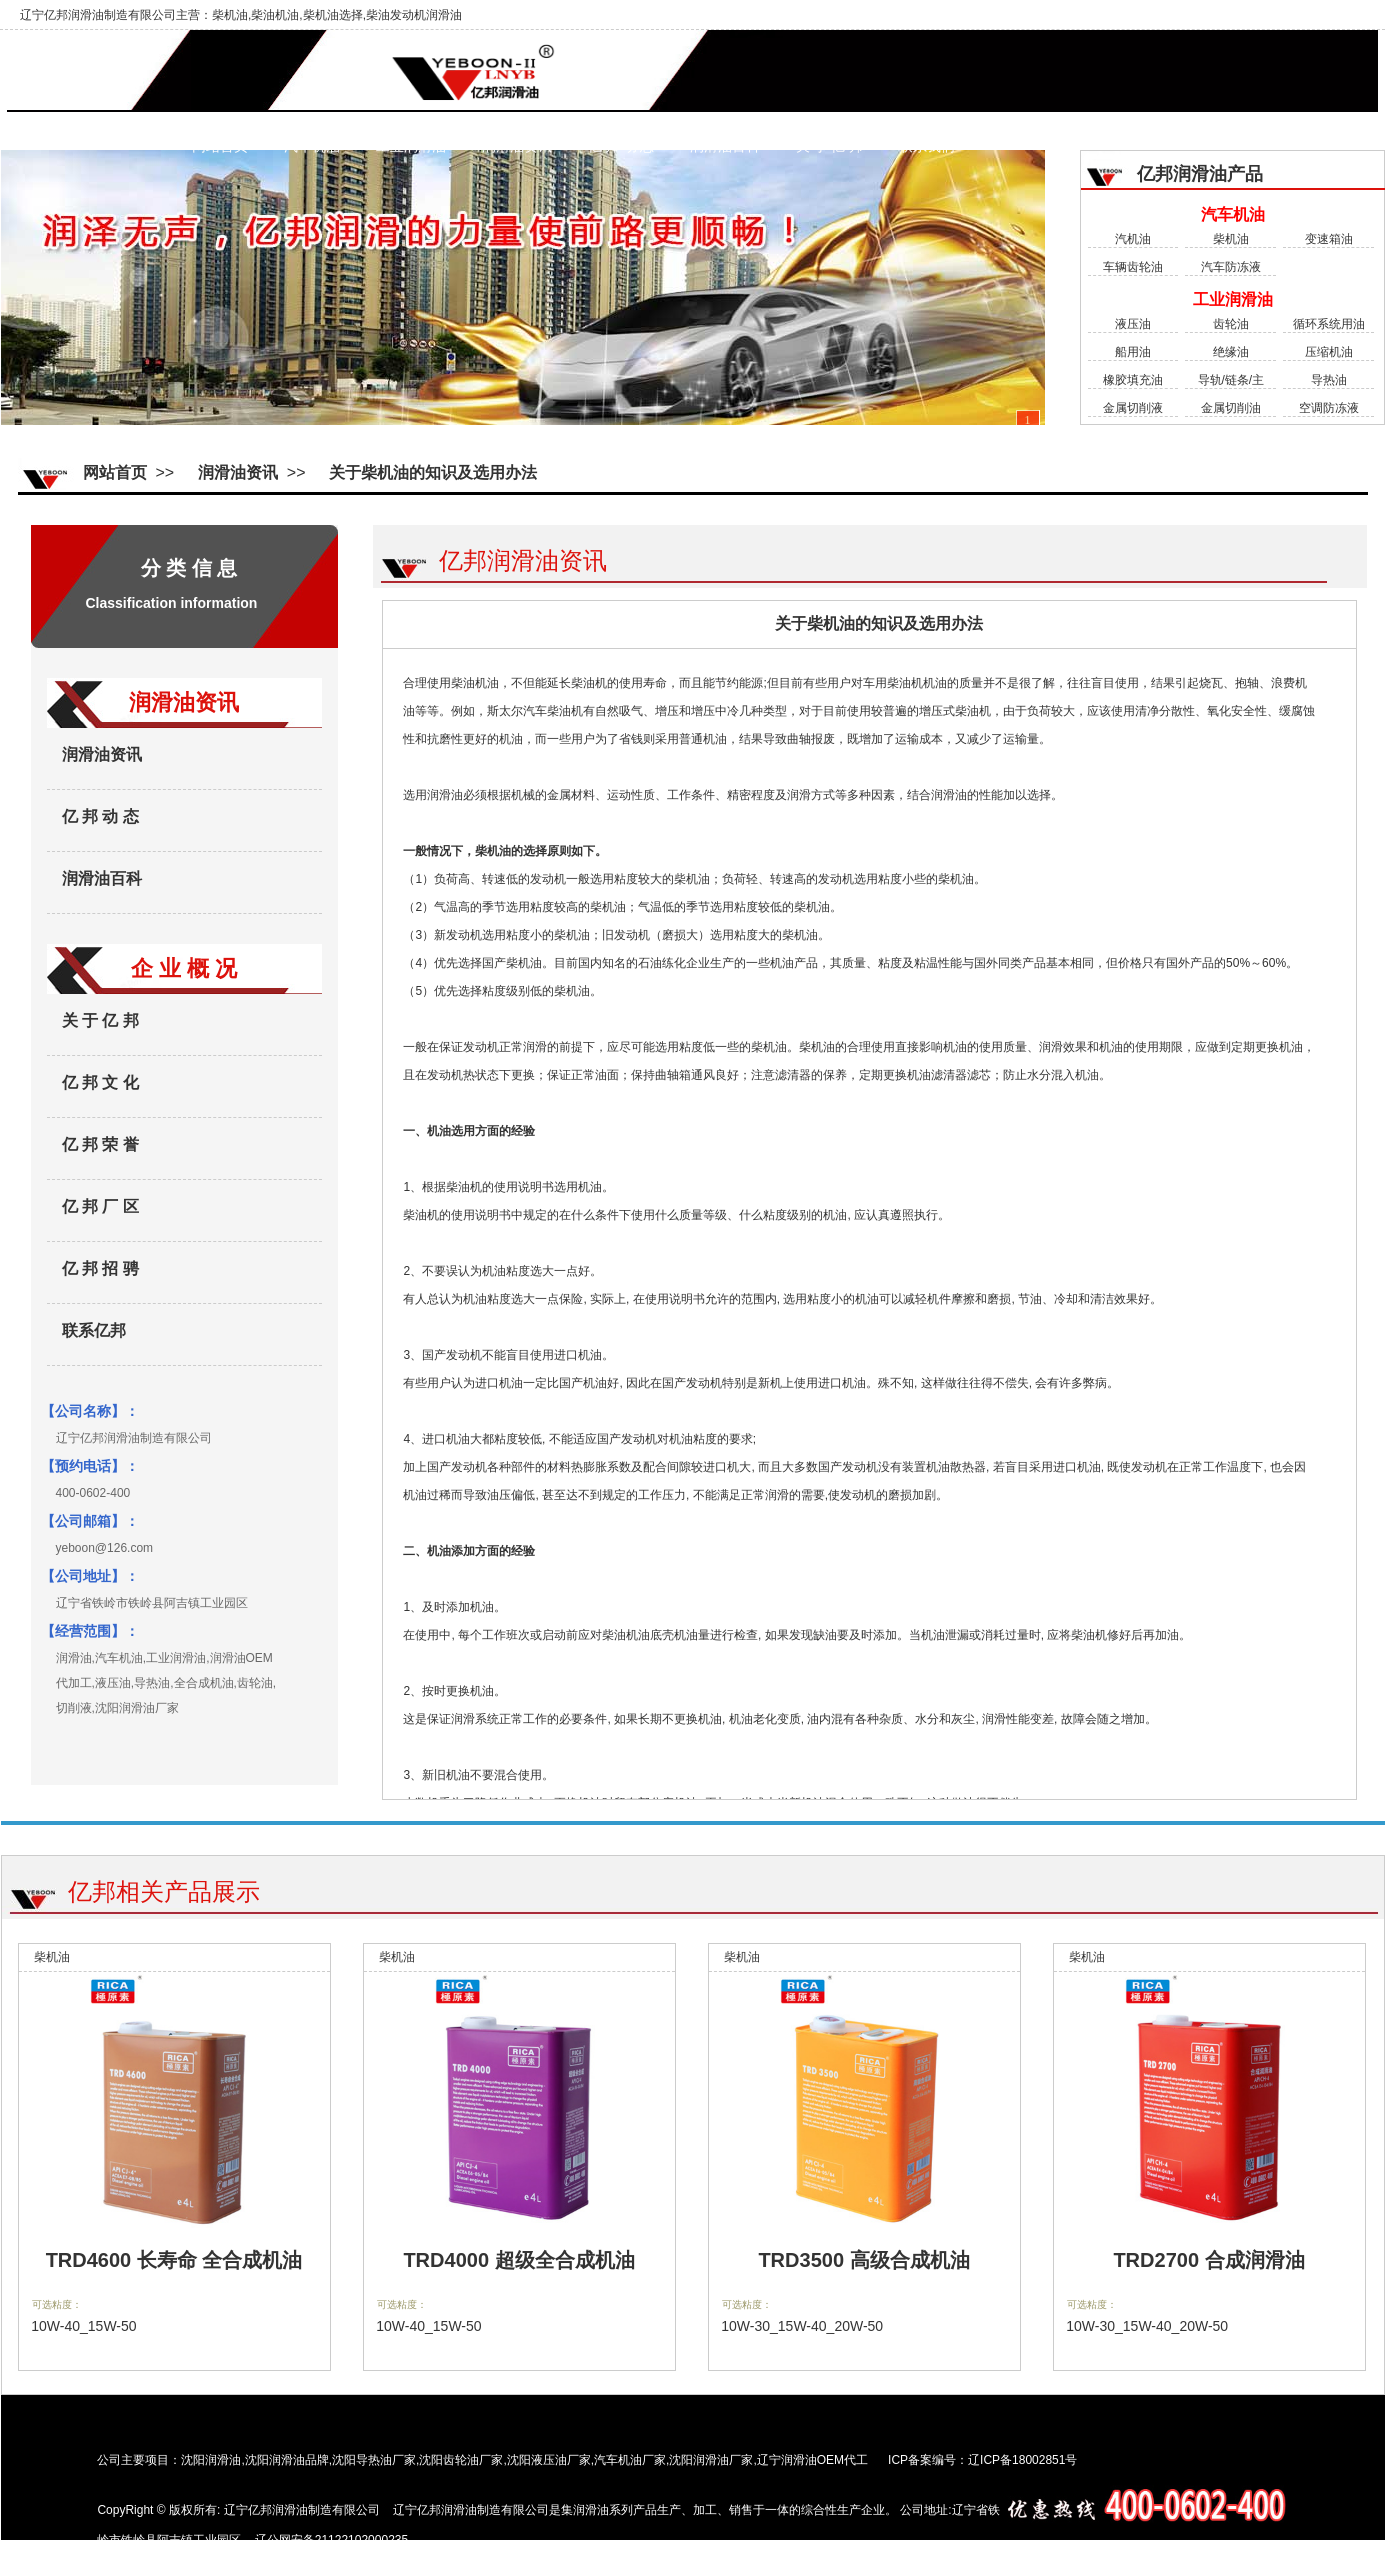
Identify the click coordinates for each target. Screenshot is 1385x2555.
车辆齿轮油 (1133, 267)
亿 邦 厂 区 (100, 1206)
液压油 (1133, 324)
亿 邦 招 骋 (100, 1268)
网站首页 (220, 146)
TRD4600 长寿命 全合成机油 (174, 2260)
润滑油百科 (725, 146)
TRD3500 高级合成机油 (863, 2260)
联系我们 (927, 146)
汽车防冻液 (1231, 267)
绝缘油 (1231, 352)
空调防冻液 (1329, 408)
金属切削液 (1133, 408)
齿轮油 (1231, 324)
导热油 (1329, 380)
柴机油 (1231, 239)
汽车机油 (312, 146)
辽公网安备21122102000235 (331, 2540)
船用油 (1133, 352)
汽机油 (1133, 239)
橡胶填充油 (1133, 380)
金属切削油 (1231, 408)
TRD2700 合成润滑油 (1208, 2260)
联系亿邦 (94, 1330)
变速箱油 (1329, 239)
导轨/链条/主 (1231, 380)
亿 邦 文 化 (100, 1082)
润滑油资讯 (517, 146)
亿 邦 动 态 (621, 146)
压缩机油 (1329, 352)
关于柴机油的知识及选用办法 (433, 472)
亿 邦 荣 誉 (100, 1144)
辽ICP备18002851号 (1022, 2460)
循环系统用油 (1329, 324)
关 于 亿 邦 (829, 146)
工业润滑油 (411, 146)
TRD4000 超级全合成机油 (518, 2260)
